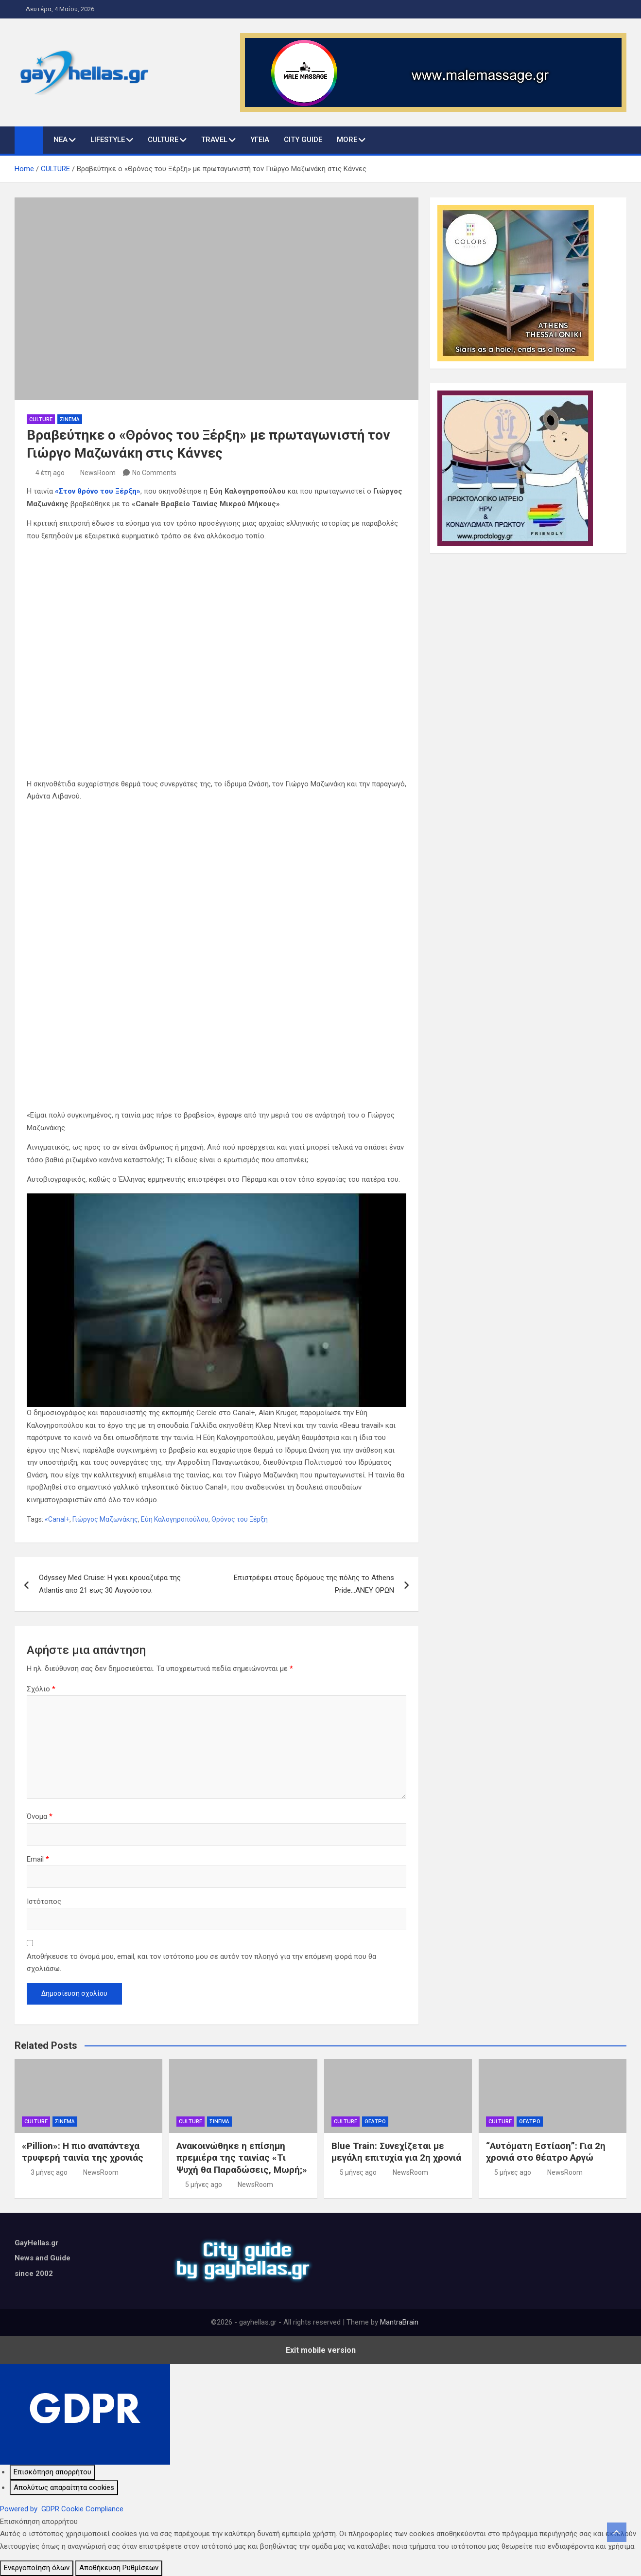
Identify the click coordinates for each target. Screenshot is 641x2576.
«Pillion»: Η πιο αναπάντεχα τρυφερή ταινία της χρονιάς (82, 2152)
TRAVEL (214, 139)
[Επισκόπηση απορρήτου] (52, 2472)
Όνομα (39, 1816)
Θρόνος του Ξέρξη (239, 1519)
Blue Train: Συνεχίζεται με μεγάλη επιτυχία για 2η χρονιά (396, 2152)
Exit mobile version (321, 2350)
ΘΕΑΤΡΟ (375, 2121)
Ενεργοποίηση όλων (36, 2567)
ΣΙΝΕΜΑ (70, 419)
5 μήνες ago (203, 2184)
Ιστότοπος (44, 1901)
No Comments (154, 473)
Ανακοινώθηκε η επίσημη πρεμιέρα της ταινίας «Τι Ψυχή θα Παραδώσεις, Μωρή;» (241, 2157)
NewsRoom (98, 473)
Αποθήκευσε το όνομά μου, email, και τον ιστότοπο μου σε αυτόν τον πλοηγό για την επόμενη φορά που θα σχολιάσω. (201, 1962)
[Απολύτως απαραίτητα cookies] (64, 2488)
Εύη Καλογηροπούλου (174, 1519)
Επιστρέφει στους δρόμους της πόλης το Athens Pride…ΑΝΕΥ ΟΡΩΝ (314, 1584)
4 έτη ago (50, 473)
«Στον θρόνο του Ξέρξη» (97, 491)
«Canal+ (57, 1519)
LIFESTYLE (107, 139)
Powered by (61, 2509)
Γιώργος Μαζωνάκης (105, 1519)
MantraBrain (399, 2322)
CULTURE (163, 139)
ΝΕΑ (60, 139)
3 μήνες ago (49, 2172)
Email (38, 1859)
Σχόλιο (41, 1689)
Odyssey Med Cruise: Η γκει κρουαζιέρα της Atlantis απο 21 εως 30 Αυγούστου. (110, 1584)
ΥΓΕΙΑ (259, 139)
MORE (347, 139)
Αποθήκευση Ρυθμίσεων (118, 2567)
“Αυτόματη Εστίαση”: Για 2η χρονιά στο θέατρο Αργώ (546, 2152)
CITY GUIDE (303, 139)
